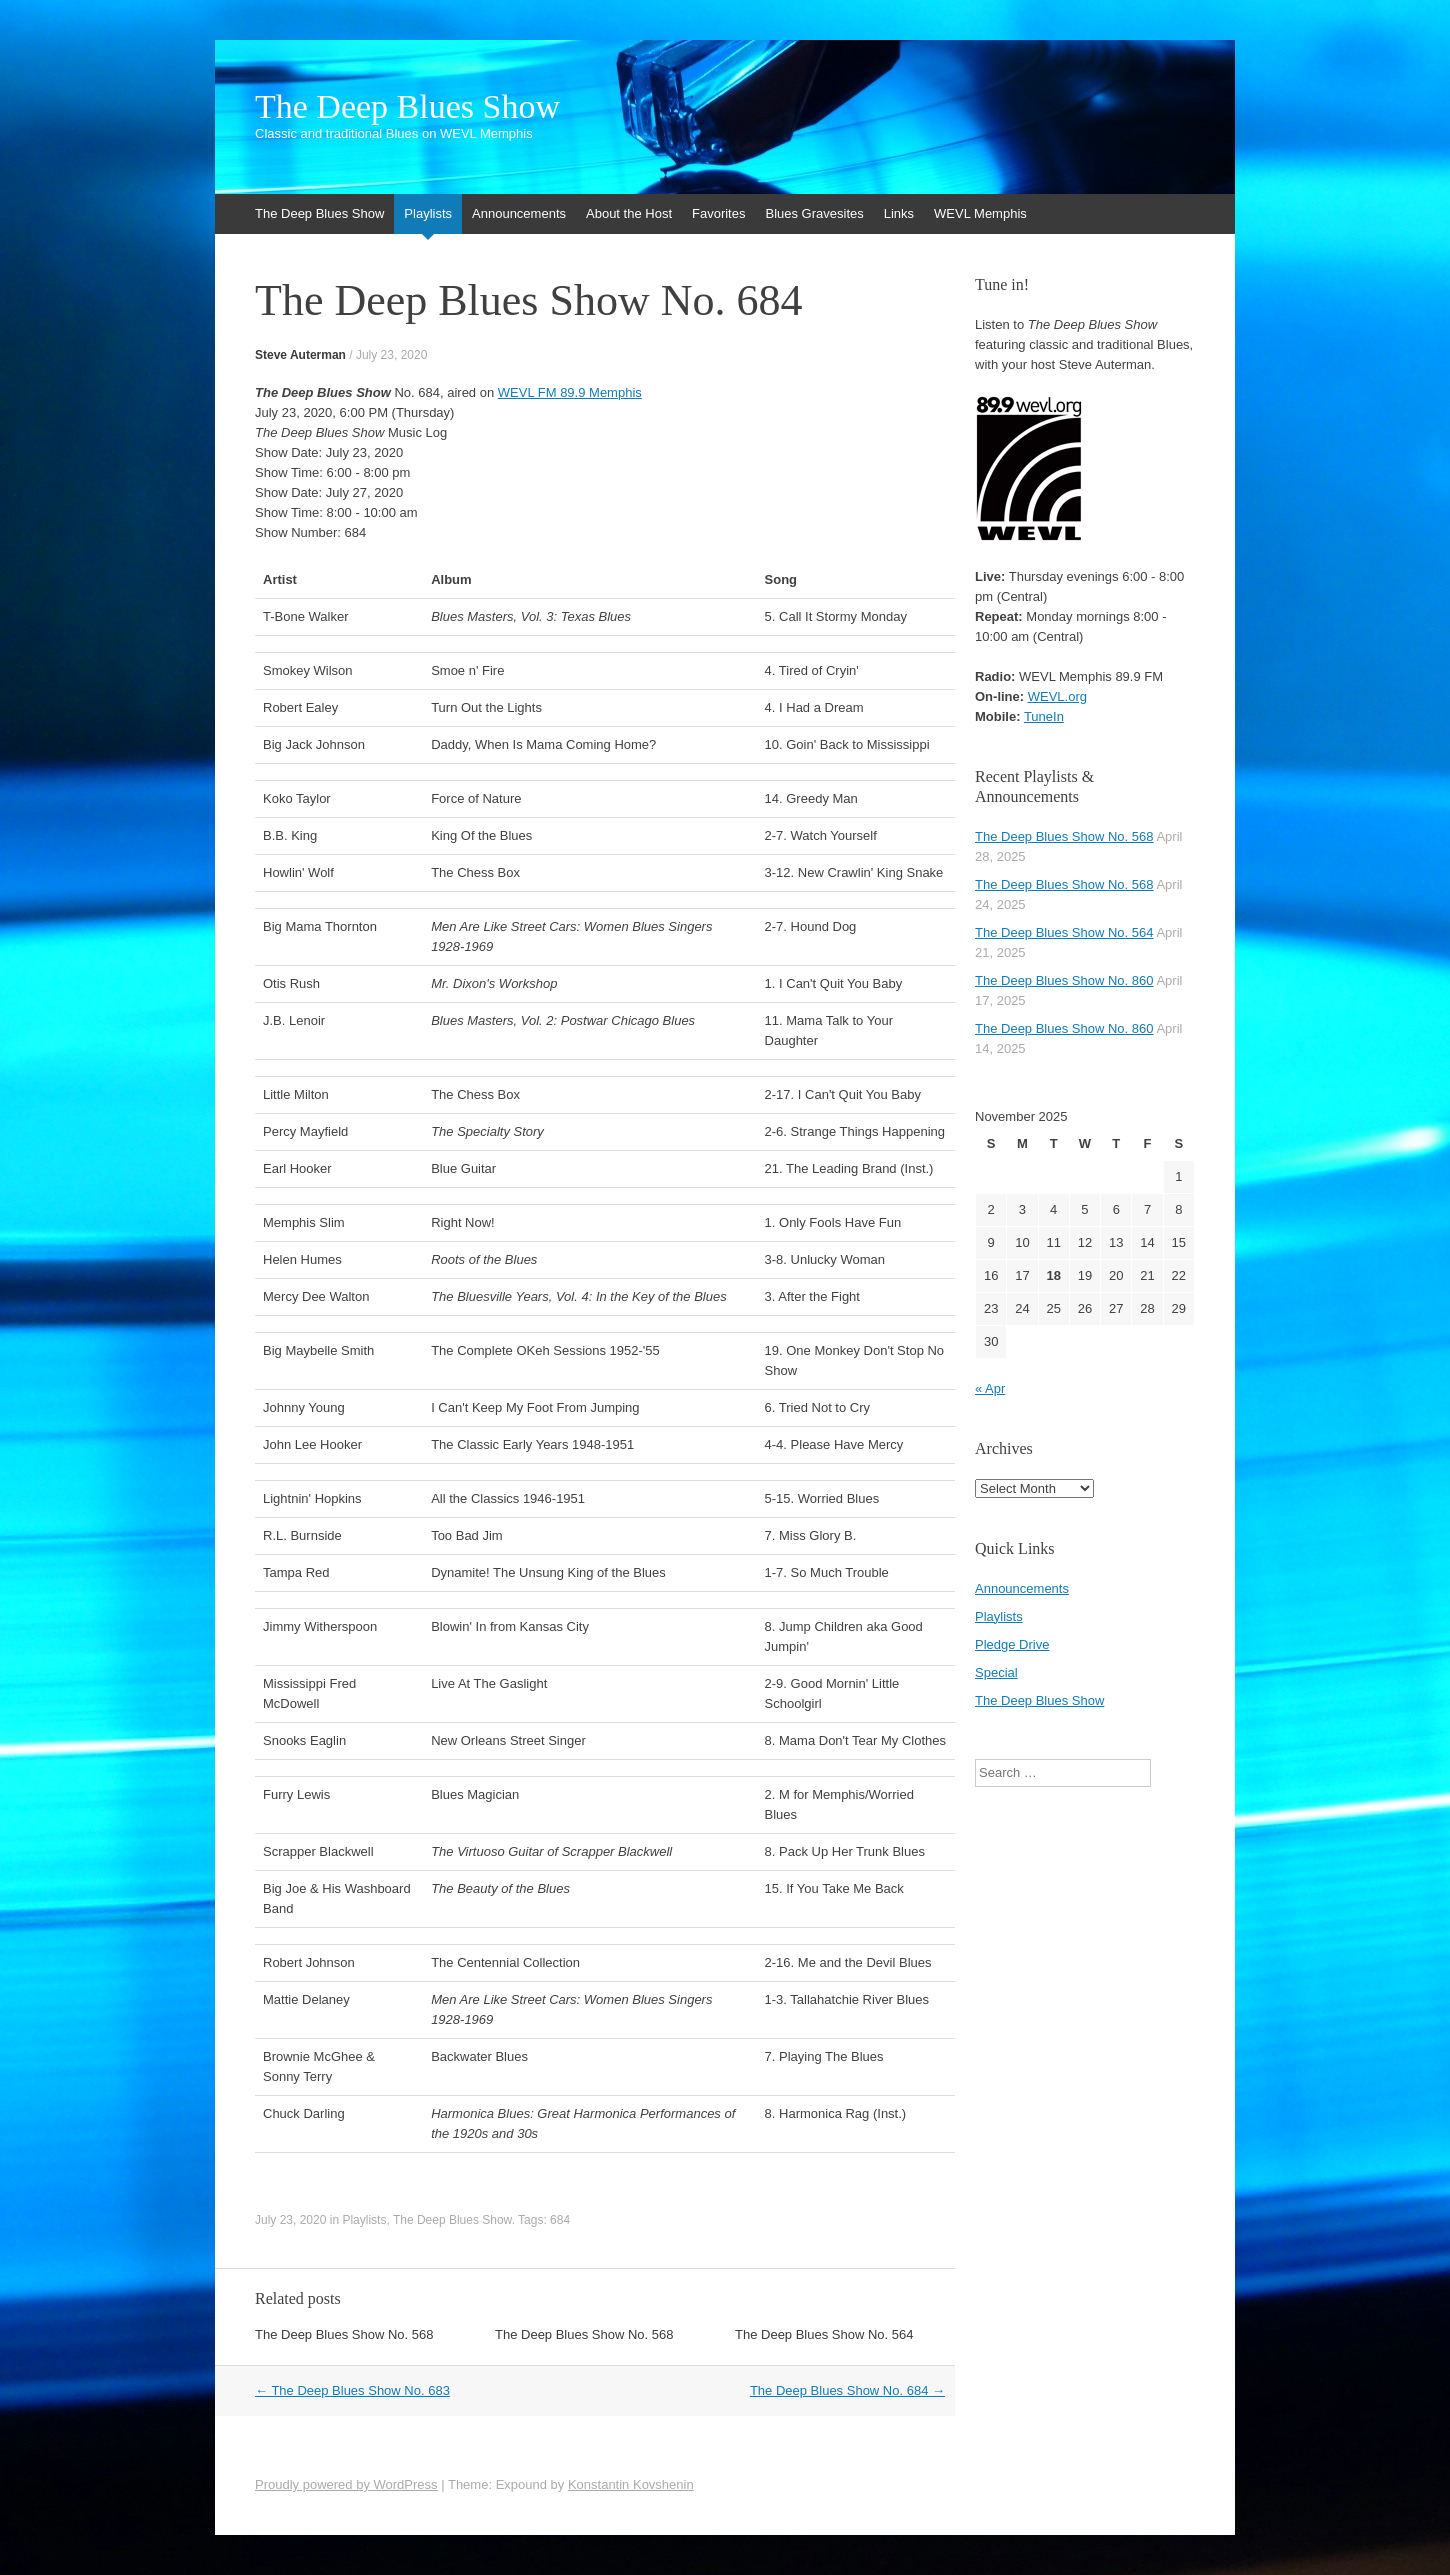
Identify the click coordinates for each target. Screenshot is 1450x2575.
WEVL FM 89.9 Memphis (570, 392)
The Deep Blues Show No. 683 (352, 2390)
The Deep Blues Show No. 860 (1064, 980)
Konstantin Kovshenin (631, 2484)
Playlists (428, 213)
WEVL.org (1057, 696)
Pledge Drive (1012, 1644)
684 (560, 2220)
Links (899, 213)
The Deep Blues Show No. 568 (344, 2334)
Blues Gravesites (814, 213)
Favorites (718, 213)
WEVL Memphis (980, 213)
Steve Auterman (300, 355)
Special (996, 1672)
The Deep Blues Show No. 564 (824, 2334)
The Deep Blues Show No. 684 (847, 2390)
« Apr (990, 1388)
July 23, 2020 (391, 355)
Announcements (519, 213)
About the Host (629, 213)
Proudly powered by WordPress (346, 2484)
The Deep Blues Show (407, 107)
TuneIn (1044, 716)
